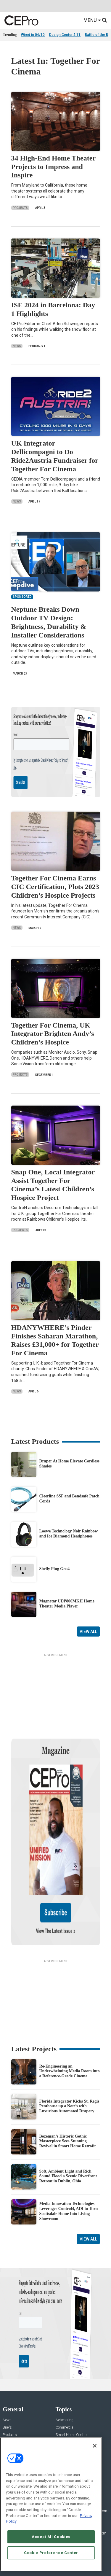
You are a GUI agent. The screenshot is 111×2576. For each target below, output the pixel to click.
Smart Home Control (71, 2378)
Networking (64, 2363)
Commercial (65, 2370)
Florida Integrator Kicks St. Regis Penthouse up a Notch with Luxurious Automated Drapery (69, 2049)
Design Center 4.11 (65, 35)
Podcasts (10, 2407)
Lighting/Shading (69, 2392)
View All (88, 1631)
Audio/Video (65, 2385)
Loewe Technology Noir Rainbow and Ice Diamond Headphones (68, 1533)
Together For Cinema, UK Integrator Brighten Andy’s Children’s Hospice (52, 1033)
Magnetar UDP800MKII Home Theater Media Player (66, 1603)
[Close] (94, 2445)
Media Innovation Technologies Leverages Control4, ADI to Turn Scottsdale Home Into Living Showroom (68, 2153)
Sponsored (11, 2400)
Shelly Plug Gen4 (54, 1569)
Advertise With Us (17, 2434)
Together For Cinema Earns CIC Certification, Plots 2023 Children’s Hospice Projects (55, 886)
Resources (11, 2392)
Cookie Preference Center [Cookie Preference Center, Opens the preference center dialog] (51, 2552)
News (17, 346)
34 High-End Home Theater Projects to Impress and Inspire (53, 166)
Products (10, 2378)
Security (62, 2400)
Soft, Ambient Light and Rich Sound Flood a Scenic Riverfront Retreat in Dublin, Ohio (68, 2119)
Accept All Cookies (51, 2536)
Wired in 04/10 (33, 35)
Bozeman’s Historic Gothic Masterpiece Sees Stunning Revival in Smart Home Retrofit (67, 2084)
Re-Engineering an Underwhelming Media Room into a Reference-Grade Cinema (69, 2014)
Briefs (7, 2370)
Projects (20, 207)
